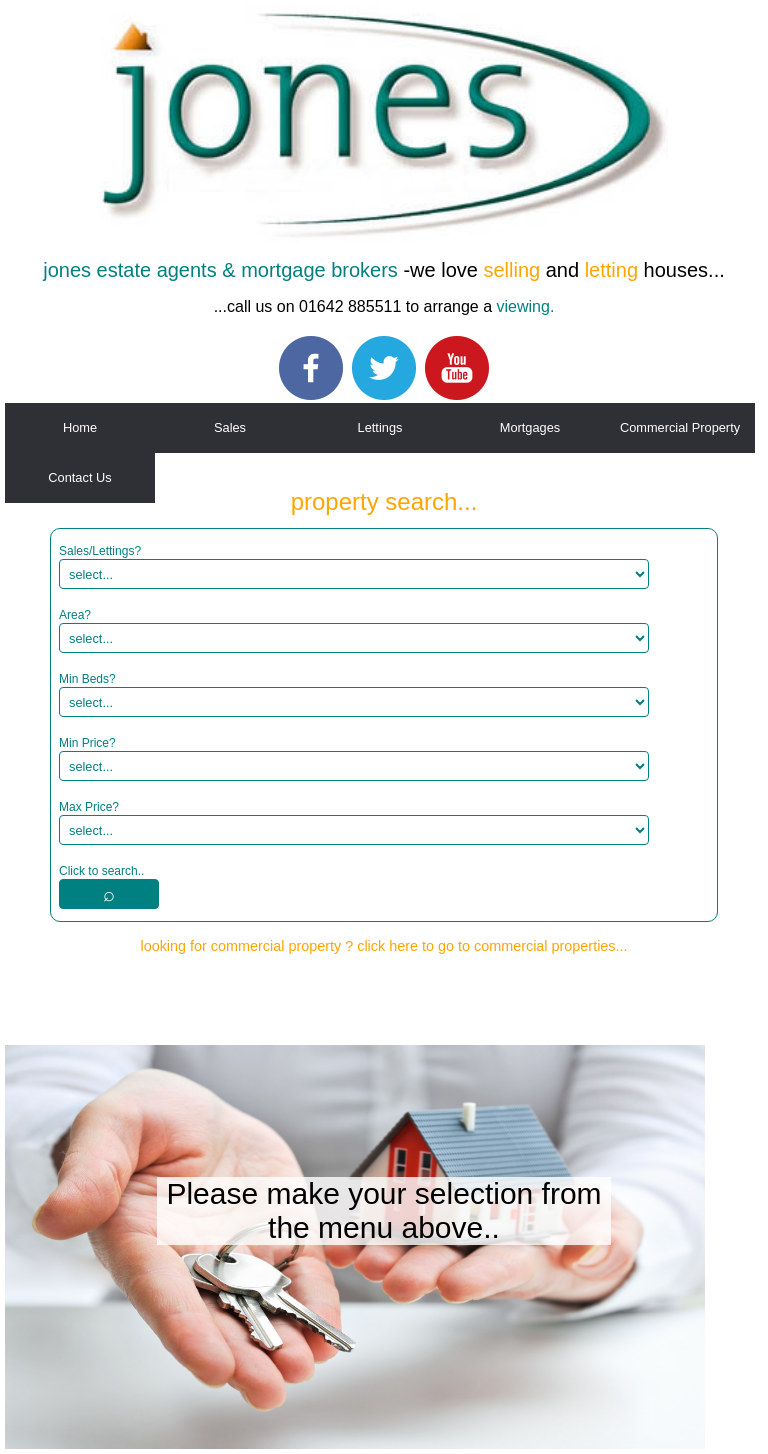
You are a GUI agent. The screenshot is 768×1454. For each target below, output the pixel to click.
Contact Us (79, 477)
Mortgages (530, 427)
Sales (230, 427)
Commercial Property (680, 427)
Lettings (380, 427)
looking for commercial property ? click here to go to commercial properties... (383, 946)
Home (80, 427)
